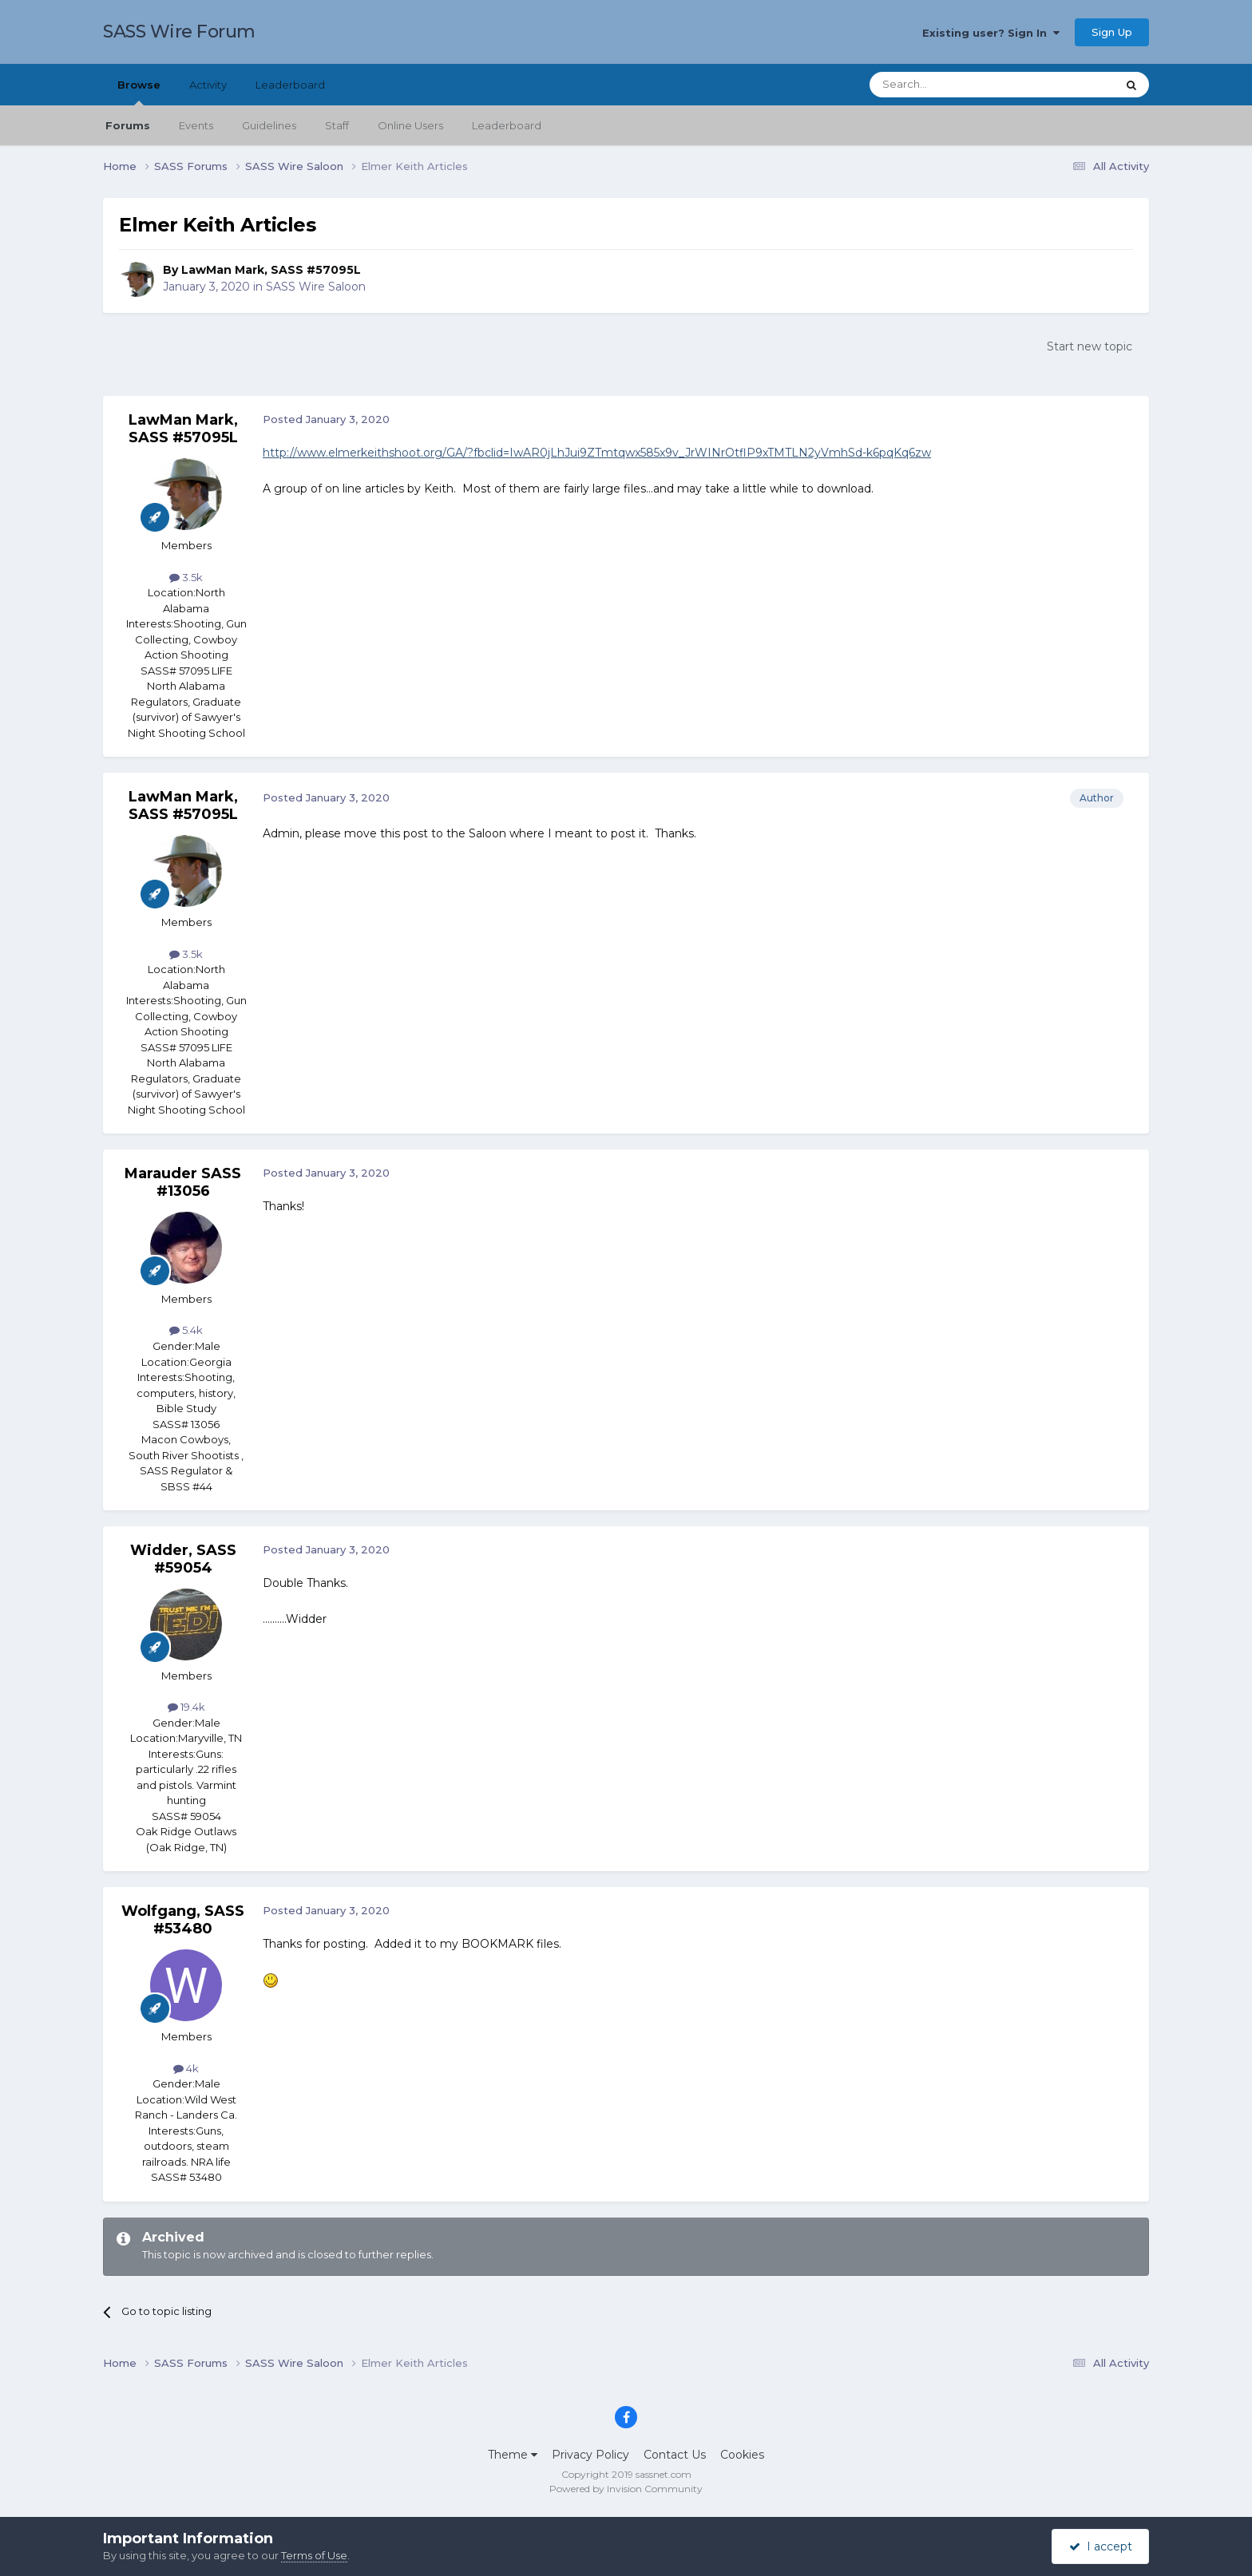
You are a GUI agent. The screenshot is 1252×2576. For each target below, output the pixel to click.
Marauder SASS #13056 (183, 1182)
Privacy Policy (590, 2454)
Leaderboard (506, 125)
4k (186, 2068)
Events (196, 125)
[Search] (954, 84)
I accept (1100, 2546)
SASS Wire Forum (179, 31)
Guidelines (269, 125)
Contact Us (675, 2454)
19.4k (186, 1706)
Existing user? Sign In (991, 32)
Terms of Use (314, 2555)
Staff (337, 125)
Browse (138, 91)
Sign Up (1112, 32)
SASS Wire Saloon (316, 286)
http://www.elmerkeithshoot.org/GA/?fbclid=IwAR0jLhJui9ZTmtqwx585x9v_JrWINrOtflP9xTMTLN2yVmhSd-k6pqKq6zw (597, 452)
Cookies (742, 2454)
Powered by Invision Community (626, 2489)
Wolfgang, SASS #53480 (182, 1919)
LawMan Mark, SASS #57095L (271, 270)
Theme (512, 2454)
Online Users (410, 125)
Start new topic (1089, 346)
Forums (127, 125)
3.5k (186, 577)
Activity (208, 84)
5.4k (186, 1330)
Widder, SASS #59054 (183, 1559)
